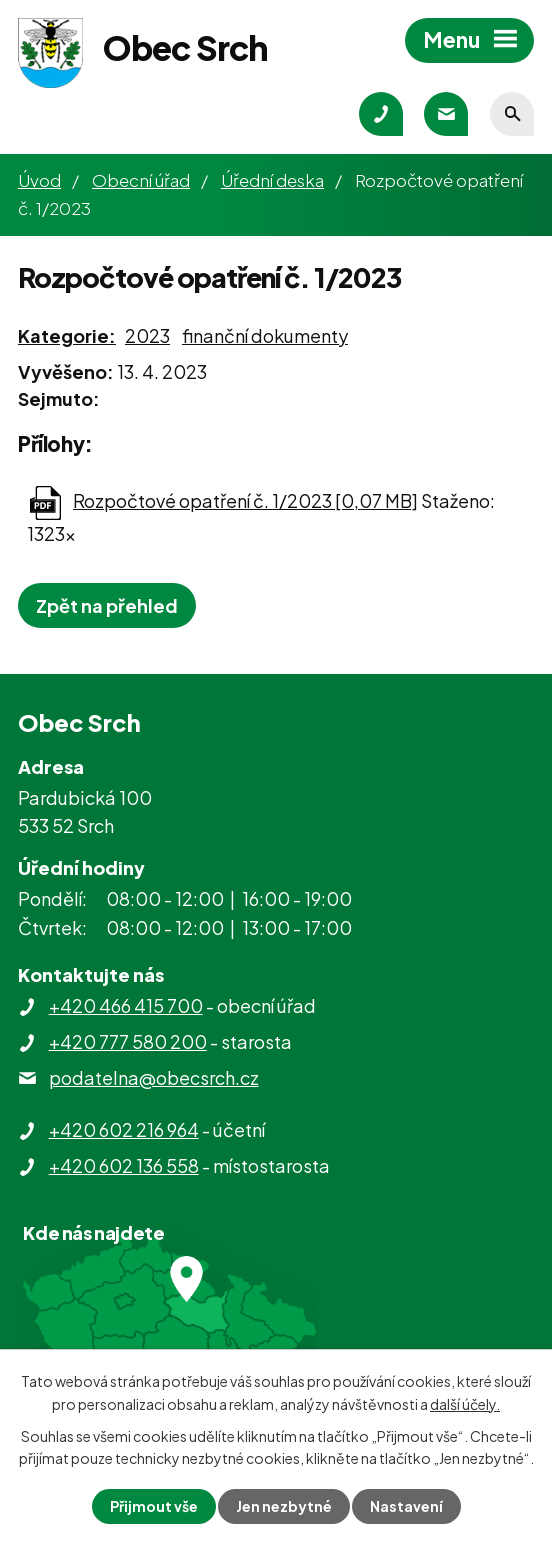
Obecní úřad (141, 180)
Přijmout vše (154, 1506)
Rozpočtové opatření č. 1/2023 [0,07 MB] (245, 500)
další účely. (465, 1403)
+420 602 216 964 (124, 1129)
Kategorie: (67, 335)
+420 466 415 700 (126, 1005)
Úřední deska (272, 180)
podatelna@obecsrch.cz (154, 1077)
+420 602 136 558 (124, 1165)
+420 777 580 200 (128, 1041)
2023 (147, 335)
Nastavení (406, 1506)
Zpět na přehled (107, 605)
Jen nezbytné (284, 1506)
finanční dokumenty (265, 335)
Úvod (39, 180)
